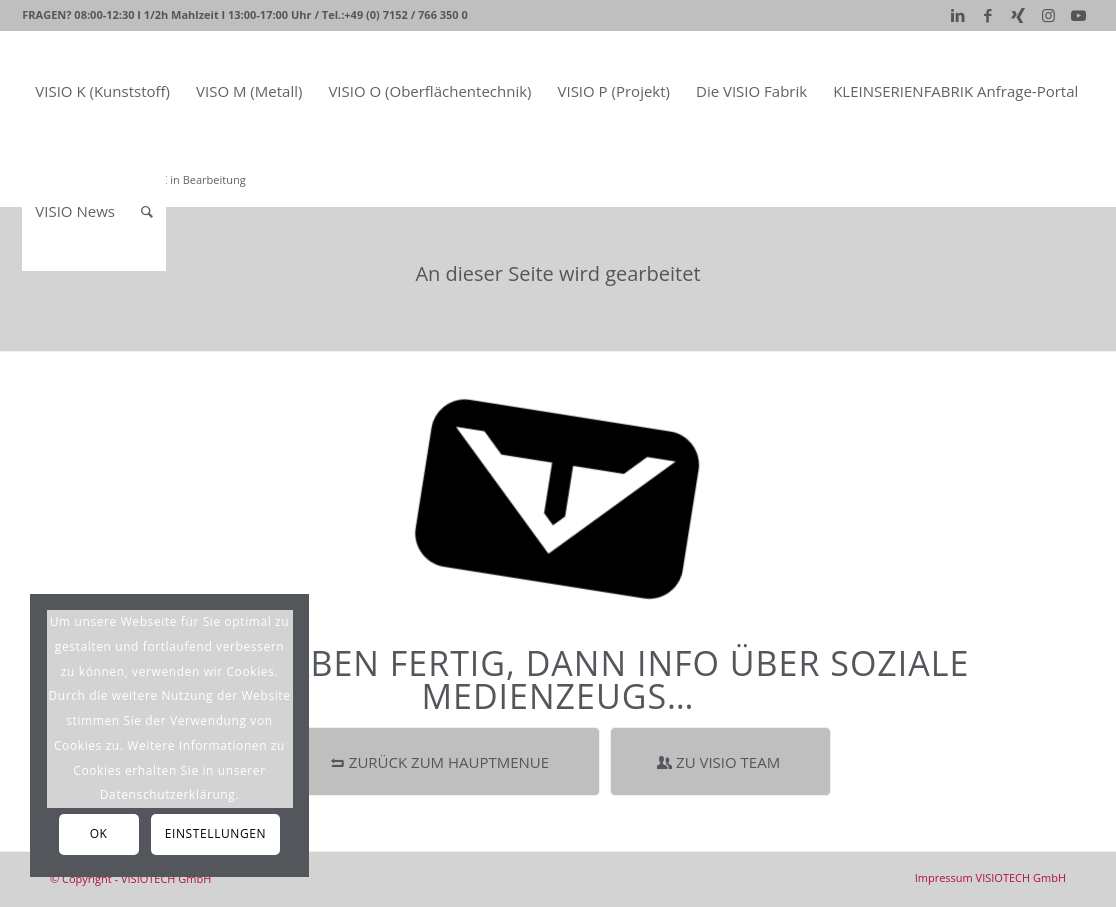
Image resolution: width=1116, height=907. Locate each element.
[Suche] (147, 211)
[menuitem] (102, 91)
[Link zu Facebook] (988, 15)
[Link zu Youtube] (1079, 15)
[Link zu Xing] (1018, 15)
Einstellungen (215, 833)
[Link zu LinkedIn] (958, 15)
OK (99, 833)
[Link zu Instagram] (1048, 15)
